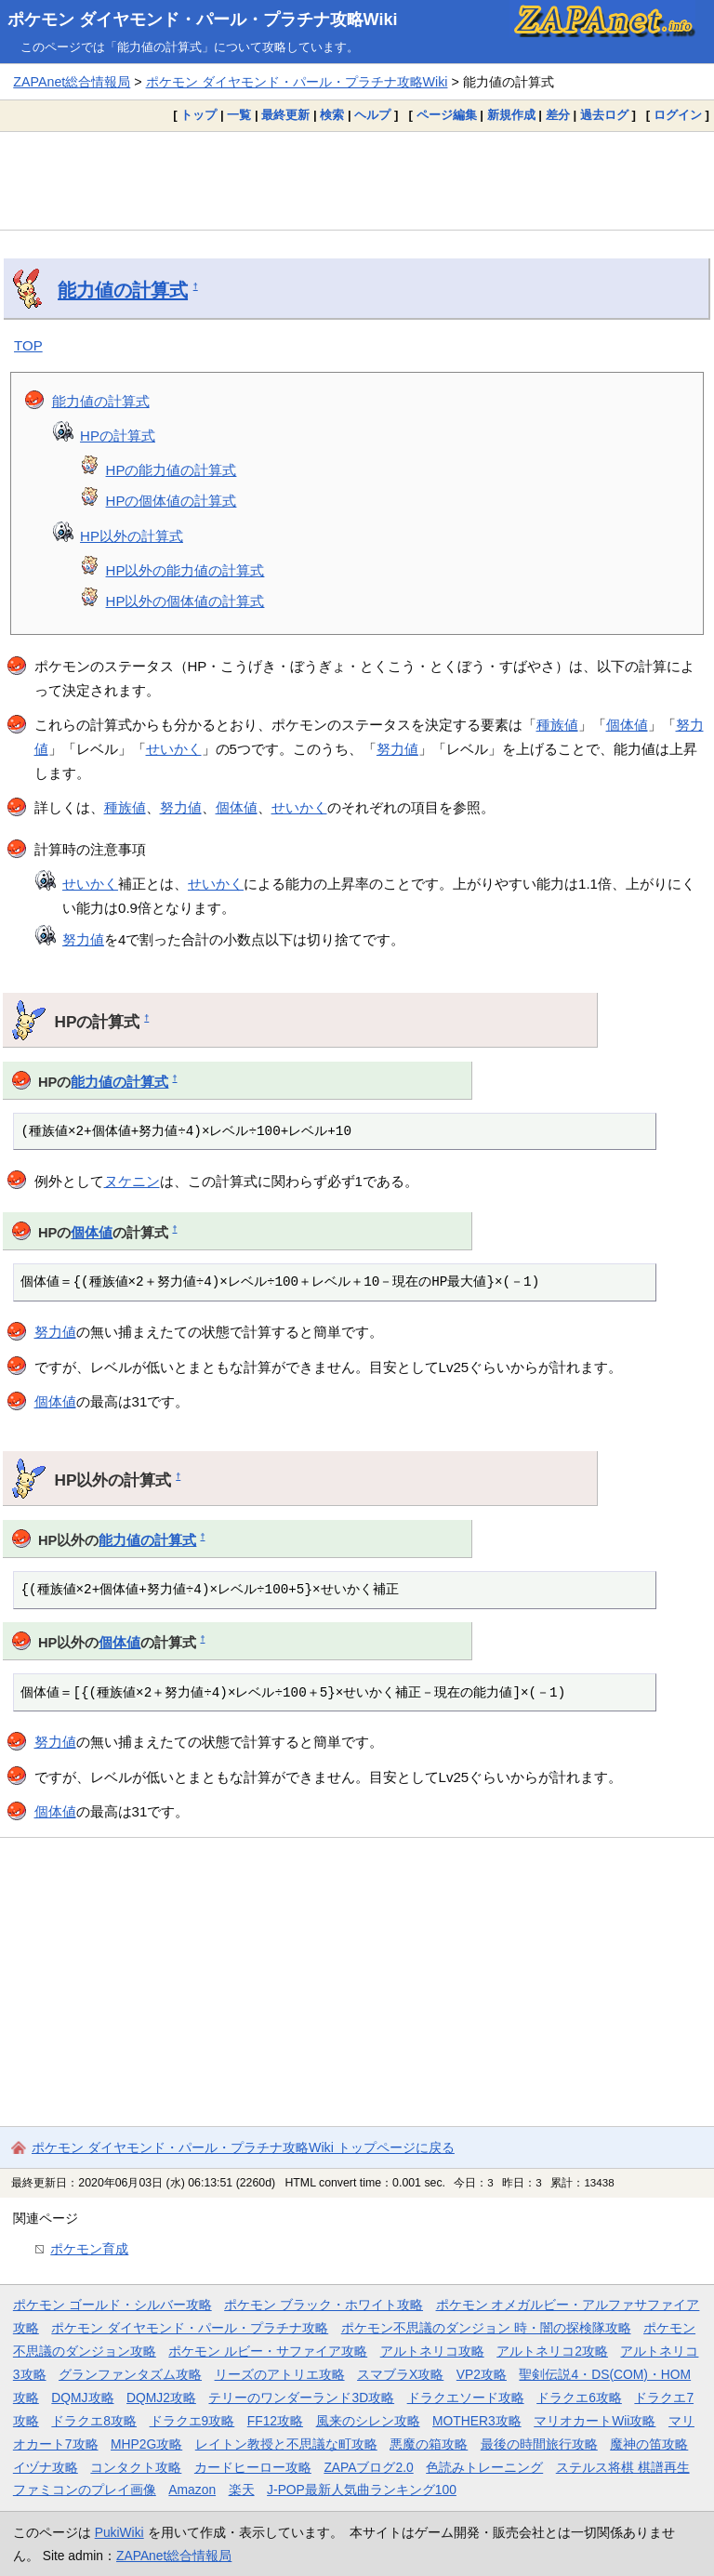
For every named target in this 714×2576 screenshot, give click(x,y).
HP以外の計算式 (131, 536)
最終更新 (285, 115)
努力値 (397, 749)
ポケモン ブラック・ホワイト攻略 (323, 2304)
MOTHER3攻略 (477, 2420)
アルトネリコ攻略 (432, 2351)
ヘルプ (372, 115)
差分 (558, 115)
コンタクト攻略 (135, 2467)
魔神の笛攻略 (649, 2444)
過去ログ (604, 115)
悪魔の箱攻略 (429, 2444)
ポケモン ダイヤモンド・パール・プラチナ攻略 (189, 2327)
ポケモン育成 (89, 2248)
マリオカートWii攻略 (594, 2420)
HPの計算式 (117, 435)
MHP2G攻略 (146, 2444)
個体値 (627, 725)
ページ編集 (446, 115)
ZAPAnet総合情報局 (71, 81)
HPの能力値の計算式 (171, 470)
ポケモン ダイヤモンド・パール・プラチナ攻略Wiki (202, 19)
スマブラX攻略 (400, 2374)
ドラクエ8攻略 (94, 2420)
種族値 (557, 725)
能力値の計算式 (123, 290)
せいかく (174, 749)
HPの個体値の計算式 (171, 501)
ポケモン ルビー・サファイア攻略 (267, 2351)
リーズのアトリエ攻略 (280, 2374)
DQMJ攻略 (82, 2397)
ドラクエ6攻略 (579, 2397)
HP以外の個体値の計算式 (185, 601)
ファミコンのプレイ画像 (84, 2489)
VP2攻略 (481, 2374)
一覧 (239, 115)
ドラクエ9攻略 (192, 2420)
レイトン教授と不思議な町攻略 (286, 2444)
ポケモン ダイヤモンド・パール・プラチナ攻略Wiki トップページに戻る (243, 2147)
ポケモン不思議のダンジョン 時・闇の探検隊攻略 (486, 2327)
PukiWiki (119, 2532)
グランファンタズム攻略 (130, 2374)
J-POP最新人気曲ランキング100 (361, 2489)
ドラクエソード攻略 (465, 2397)
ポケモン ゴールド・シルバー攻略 (112, 2304)
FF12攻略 (275, 2420)
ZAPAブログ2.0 (368, 2467)
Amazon (192, 2489)
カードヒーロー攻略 (252, 2467)
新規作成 (511, 115)
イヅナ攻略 (45, 2467)
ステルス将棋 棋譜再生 (623, 2467)
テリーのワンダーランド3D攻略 (301, 2397)
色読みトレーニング (484, 2467)
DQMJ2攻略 (161, 2397)
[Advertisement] (357, 180)
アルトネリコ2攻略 (552, 2351)
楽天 (242, 2489)
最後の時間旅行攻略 (539, 2444)
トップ (198, 115)
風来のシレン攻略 (368, 2420)
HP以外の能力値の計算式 (185, 570)
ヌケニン (132, 1181)
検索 (332, 115)
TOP (28, 345)
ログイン (678, 115)
